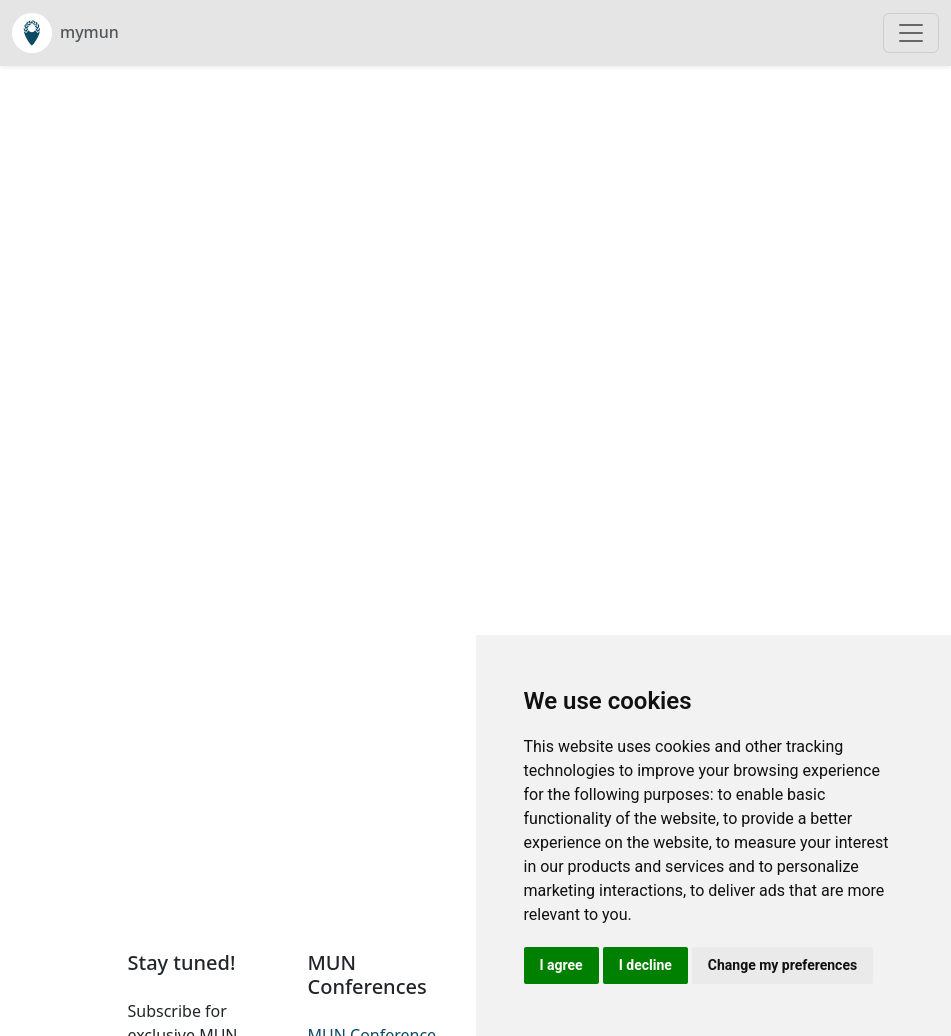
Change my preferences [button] (782, 965)
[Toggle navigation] (911, 33)
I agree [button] (561, 965)
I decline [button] (645, 965)
